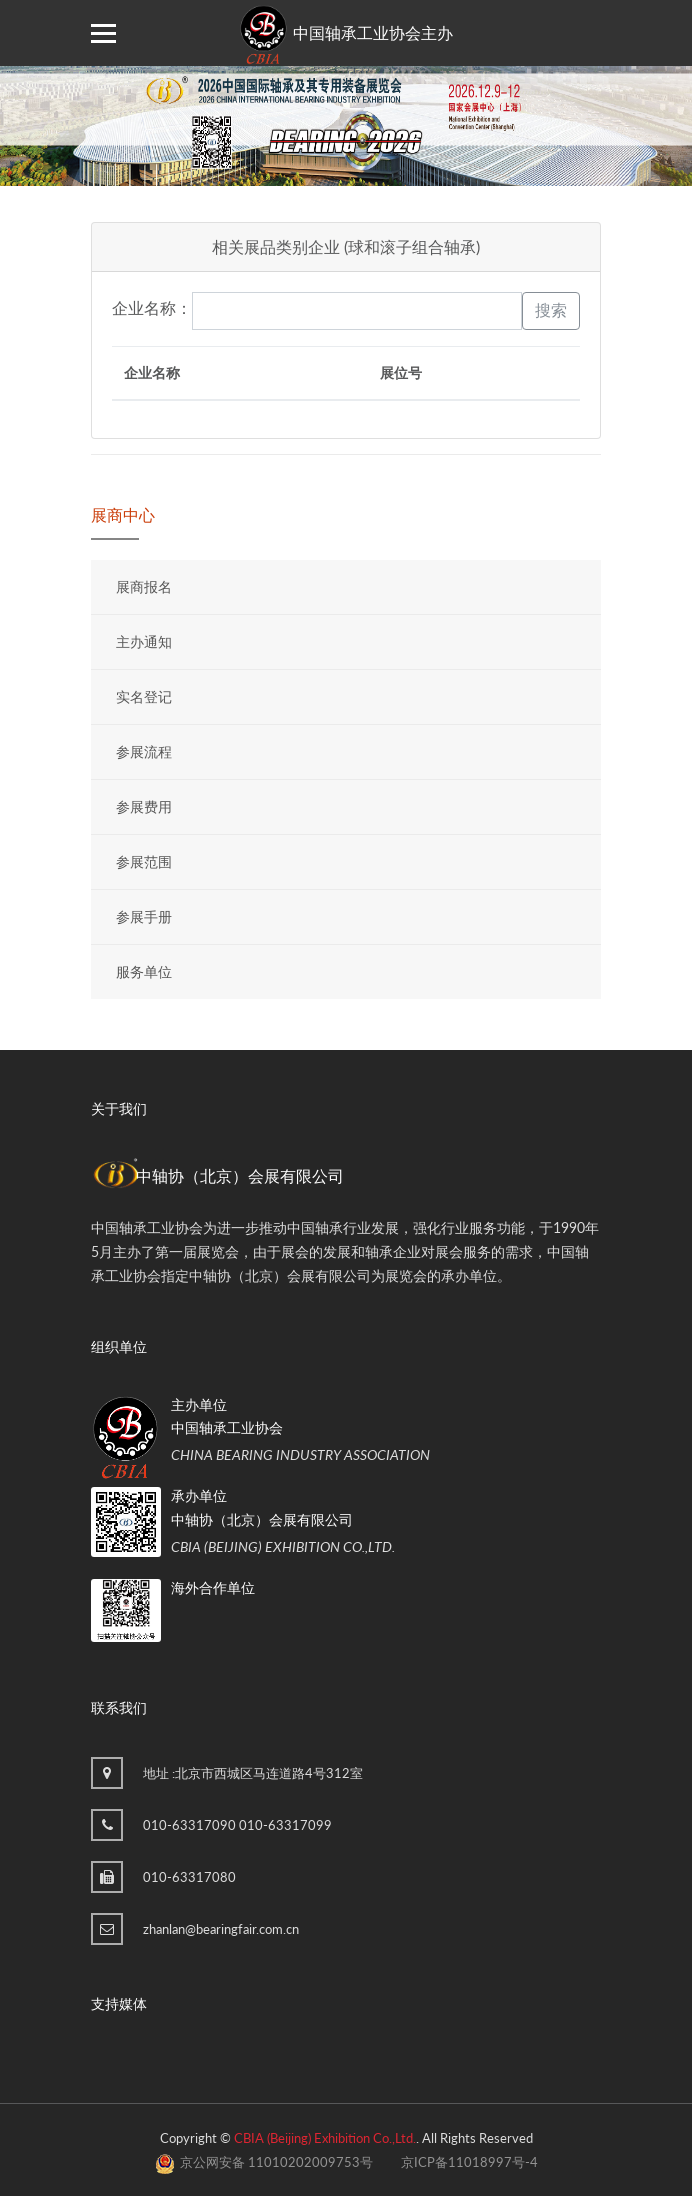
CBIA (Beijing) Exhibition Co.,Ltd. (325, 2138)
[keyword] (357, 311)
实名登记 (144, 696)
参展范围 (144, 861)
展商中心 (123, 515)
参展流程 (144, 751)
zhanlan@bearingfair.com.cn (221, 1929)
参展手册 (144, 916)
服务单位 (144, 971)
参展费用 (144, 806)
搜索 (551, 310)
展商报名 (144, 586)
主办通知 (144, 641)
